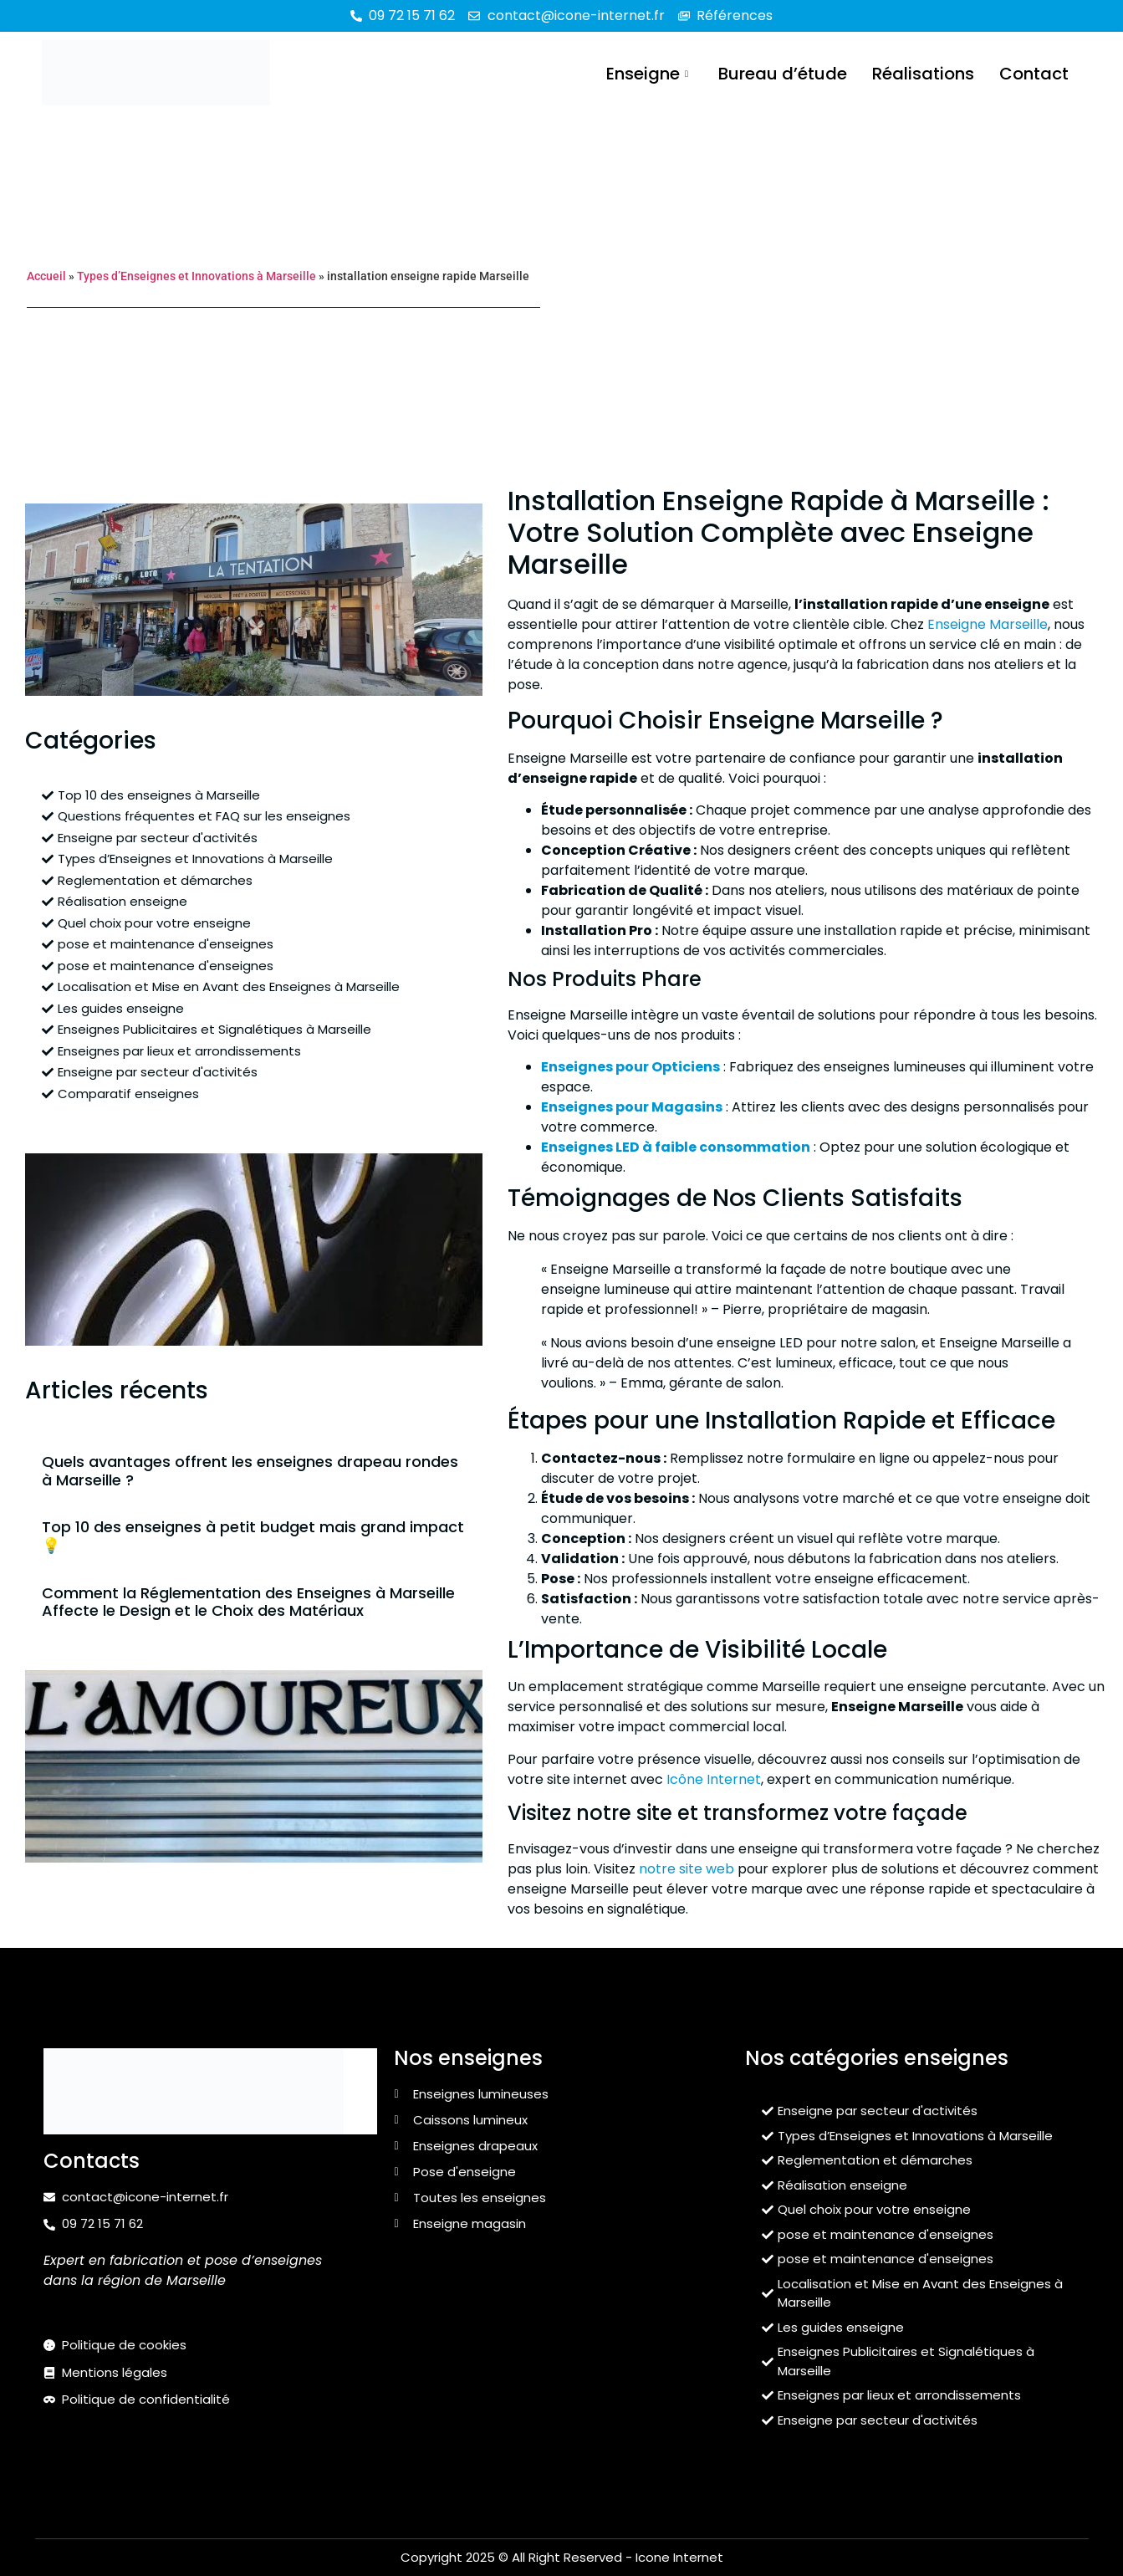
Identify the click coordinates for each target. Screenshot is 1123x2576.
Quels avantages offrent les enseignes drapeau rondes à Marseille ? (250, 1470)
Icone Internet (679, 2557)
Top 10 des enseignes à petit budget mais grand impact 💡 (253, 1536)
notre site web (686, 1868)
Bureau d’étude (782, 72)
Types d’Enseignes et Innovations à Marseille (196, 276)
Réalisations (923, 72)
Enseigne (647, 72)
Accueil (46, 276)
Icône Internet (713, 1779)
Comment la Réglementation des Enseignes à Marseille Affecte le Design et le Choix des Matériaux (248, 1602)
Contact (1034, 72)
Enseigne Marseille (987, 624)
